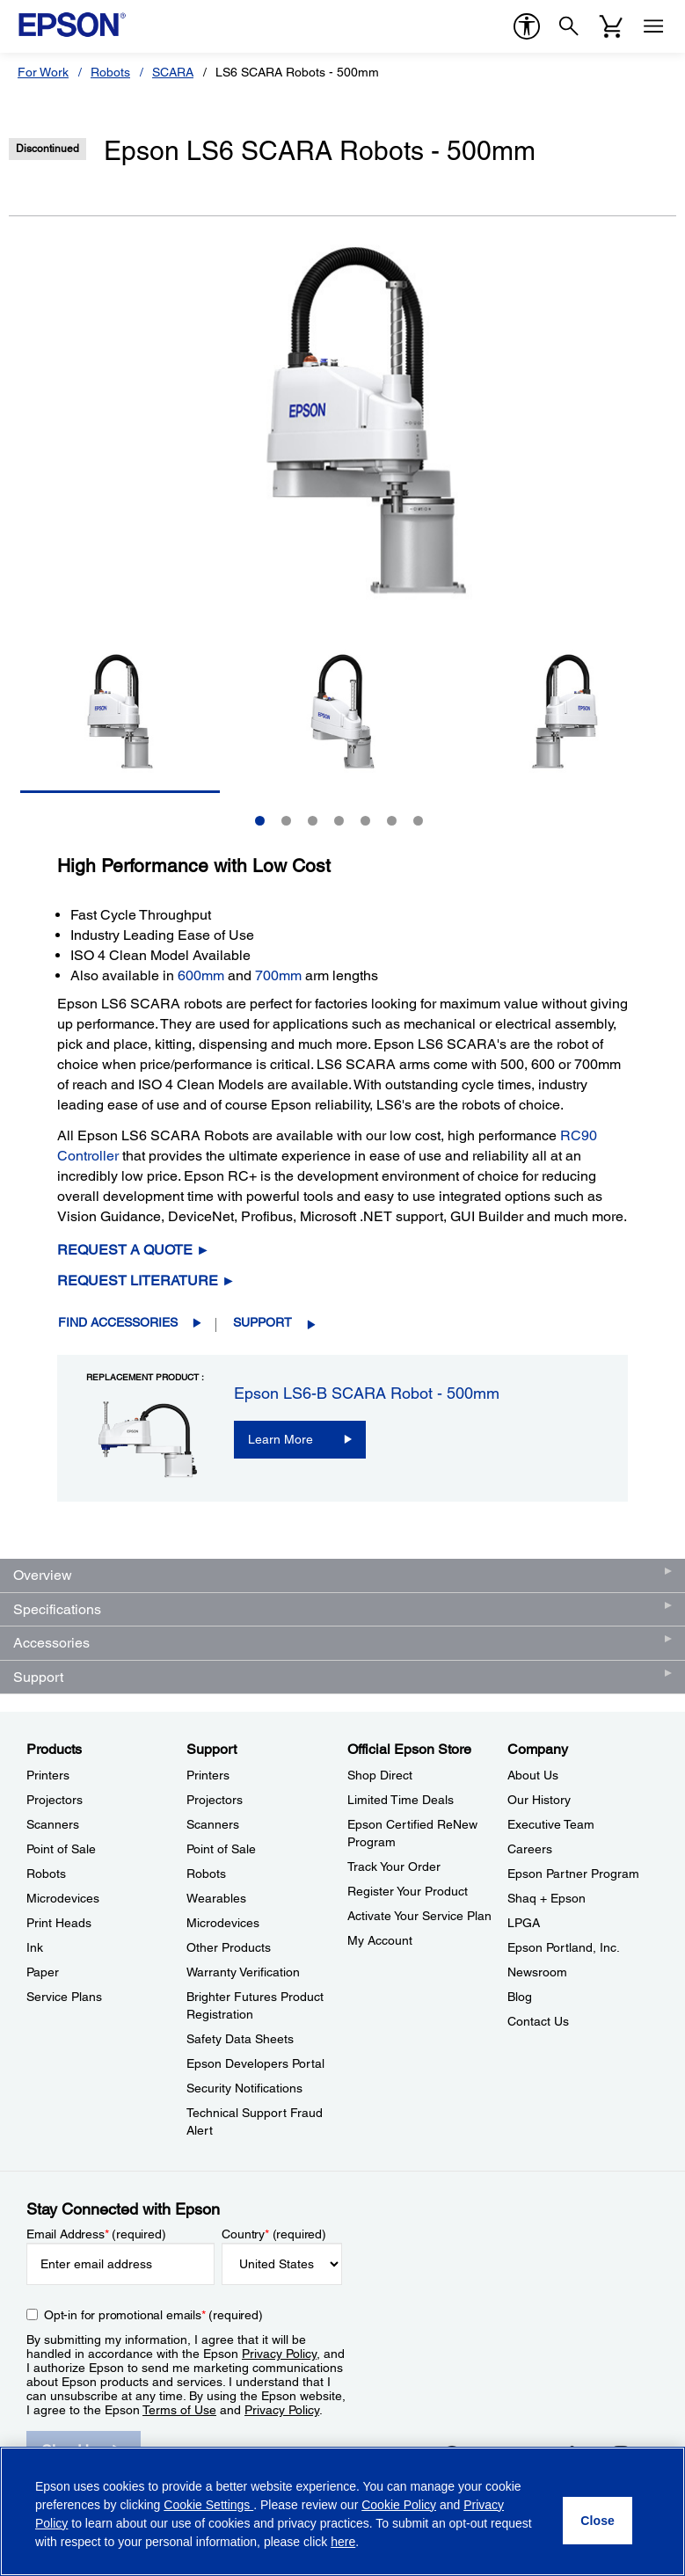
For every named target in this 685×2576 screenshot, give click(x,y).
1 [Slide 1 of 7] (260, 821)
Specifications (57, 1609)
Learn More (280, 1439)
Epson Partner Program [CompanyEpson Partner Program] (573, 1874)
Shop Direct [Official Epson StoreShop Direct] (379, 1775)
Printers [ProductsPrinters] (47, 1775)
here (343, 2542)
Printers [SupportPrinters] (208, 1775)
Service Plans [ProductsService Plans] (64, 1997)
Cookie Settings (208, 2505)
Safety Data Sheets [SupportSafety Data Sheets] (240, 2039)
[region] (342, 2511)
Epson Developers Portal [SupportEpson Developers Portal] (255, 2063)
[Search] (569, 26)
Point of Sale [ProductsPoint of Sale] (61, 1849)
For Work (43, 72)
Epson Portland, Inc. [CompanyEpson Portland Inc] (563, 1947)
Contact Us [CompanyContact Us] (538, 2021)
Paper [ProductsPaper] (42, 1972)
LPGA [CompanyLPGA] (523, 1923)
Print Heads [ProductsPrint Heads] (58, 1923)
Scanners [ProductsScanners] (52, 1824)
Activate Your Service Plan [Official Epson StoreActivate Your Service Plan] (419, 1916)
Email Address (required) (96, 2234)
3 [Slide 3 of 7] (312, 821)
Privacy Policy (279, 2354)
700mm (278, 975)
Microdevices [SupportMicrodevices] (222, 1923)
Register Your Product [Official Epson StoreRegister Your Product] (407, 1891)
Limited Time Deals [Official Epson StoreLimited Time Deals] (400, 1800)
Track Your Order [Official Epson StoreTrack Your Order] (394, 1866)
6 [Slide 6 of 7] (392, 821)
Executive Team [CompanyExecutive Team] (550, 1824)
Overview (42, 1575)
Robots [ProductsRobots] (46, 1874)
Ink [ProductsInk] (34, 1947)
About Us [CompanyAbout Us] (532, 1775)
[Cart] (611, 26)
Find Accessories (118, 1322)
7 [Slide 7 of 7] (418, 821)
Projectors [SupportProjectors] (214, 1800)
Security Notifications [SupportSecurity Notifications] (244, 2088)
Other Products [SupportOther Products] (228, 1947)
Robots (110, 72)
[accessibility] (527, 26)
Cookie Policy (398, 2505)
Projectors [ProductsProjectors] (54, 1800)
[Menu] (653, 26)
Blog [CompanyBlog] (519, 1997)
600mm (201, 975)
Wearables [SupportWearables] (216, 1898)
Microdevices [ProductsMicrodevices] (62, 1898)
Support (262, 1322)
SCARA (172, 72)
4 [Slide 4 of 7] (339, 821)
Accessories (51, 1642)
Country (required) (274, 2234)
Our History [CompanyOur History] (539, 1800)
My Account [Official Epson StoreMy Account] (379, 1940)
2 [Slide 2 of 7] (286, 821)
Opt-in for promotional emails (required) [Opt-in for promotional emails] (153, 2315)
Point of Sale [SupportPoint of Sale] (221, 1849)
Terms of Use (179, 2410)
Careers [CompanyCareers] (529, 1849)
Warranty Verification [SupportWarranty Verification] (243, 1972)
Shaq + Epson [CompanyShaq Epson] (546, 1898)
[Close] (597, 2520)
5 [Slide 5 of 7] (365, 821)
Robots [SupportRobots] (206, 1874)
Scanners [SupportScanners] (212, 1824)
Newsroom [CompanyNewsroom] (537, 1972)
